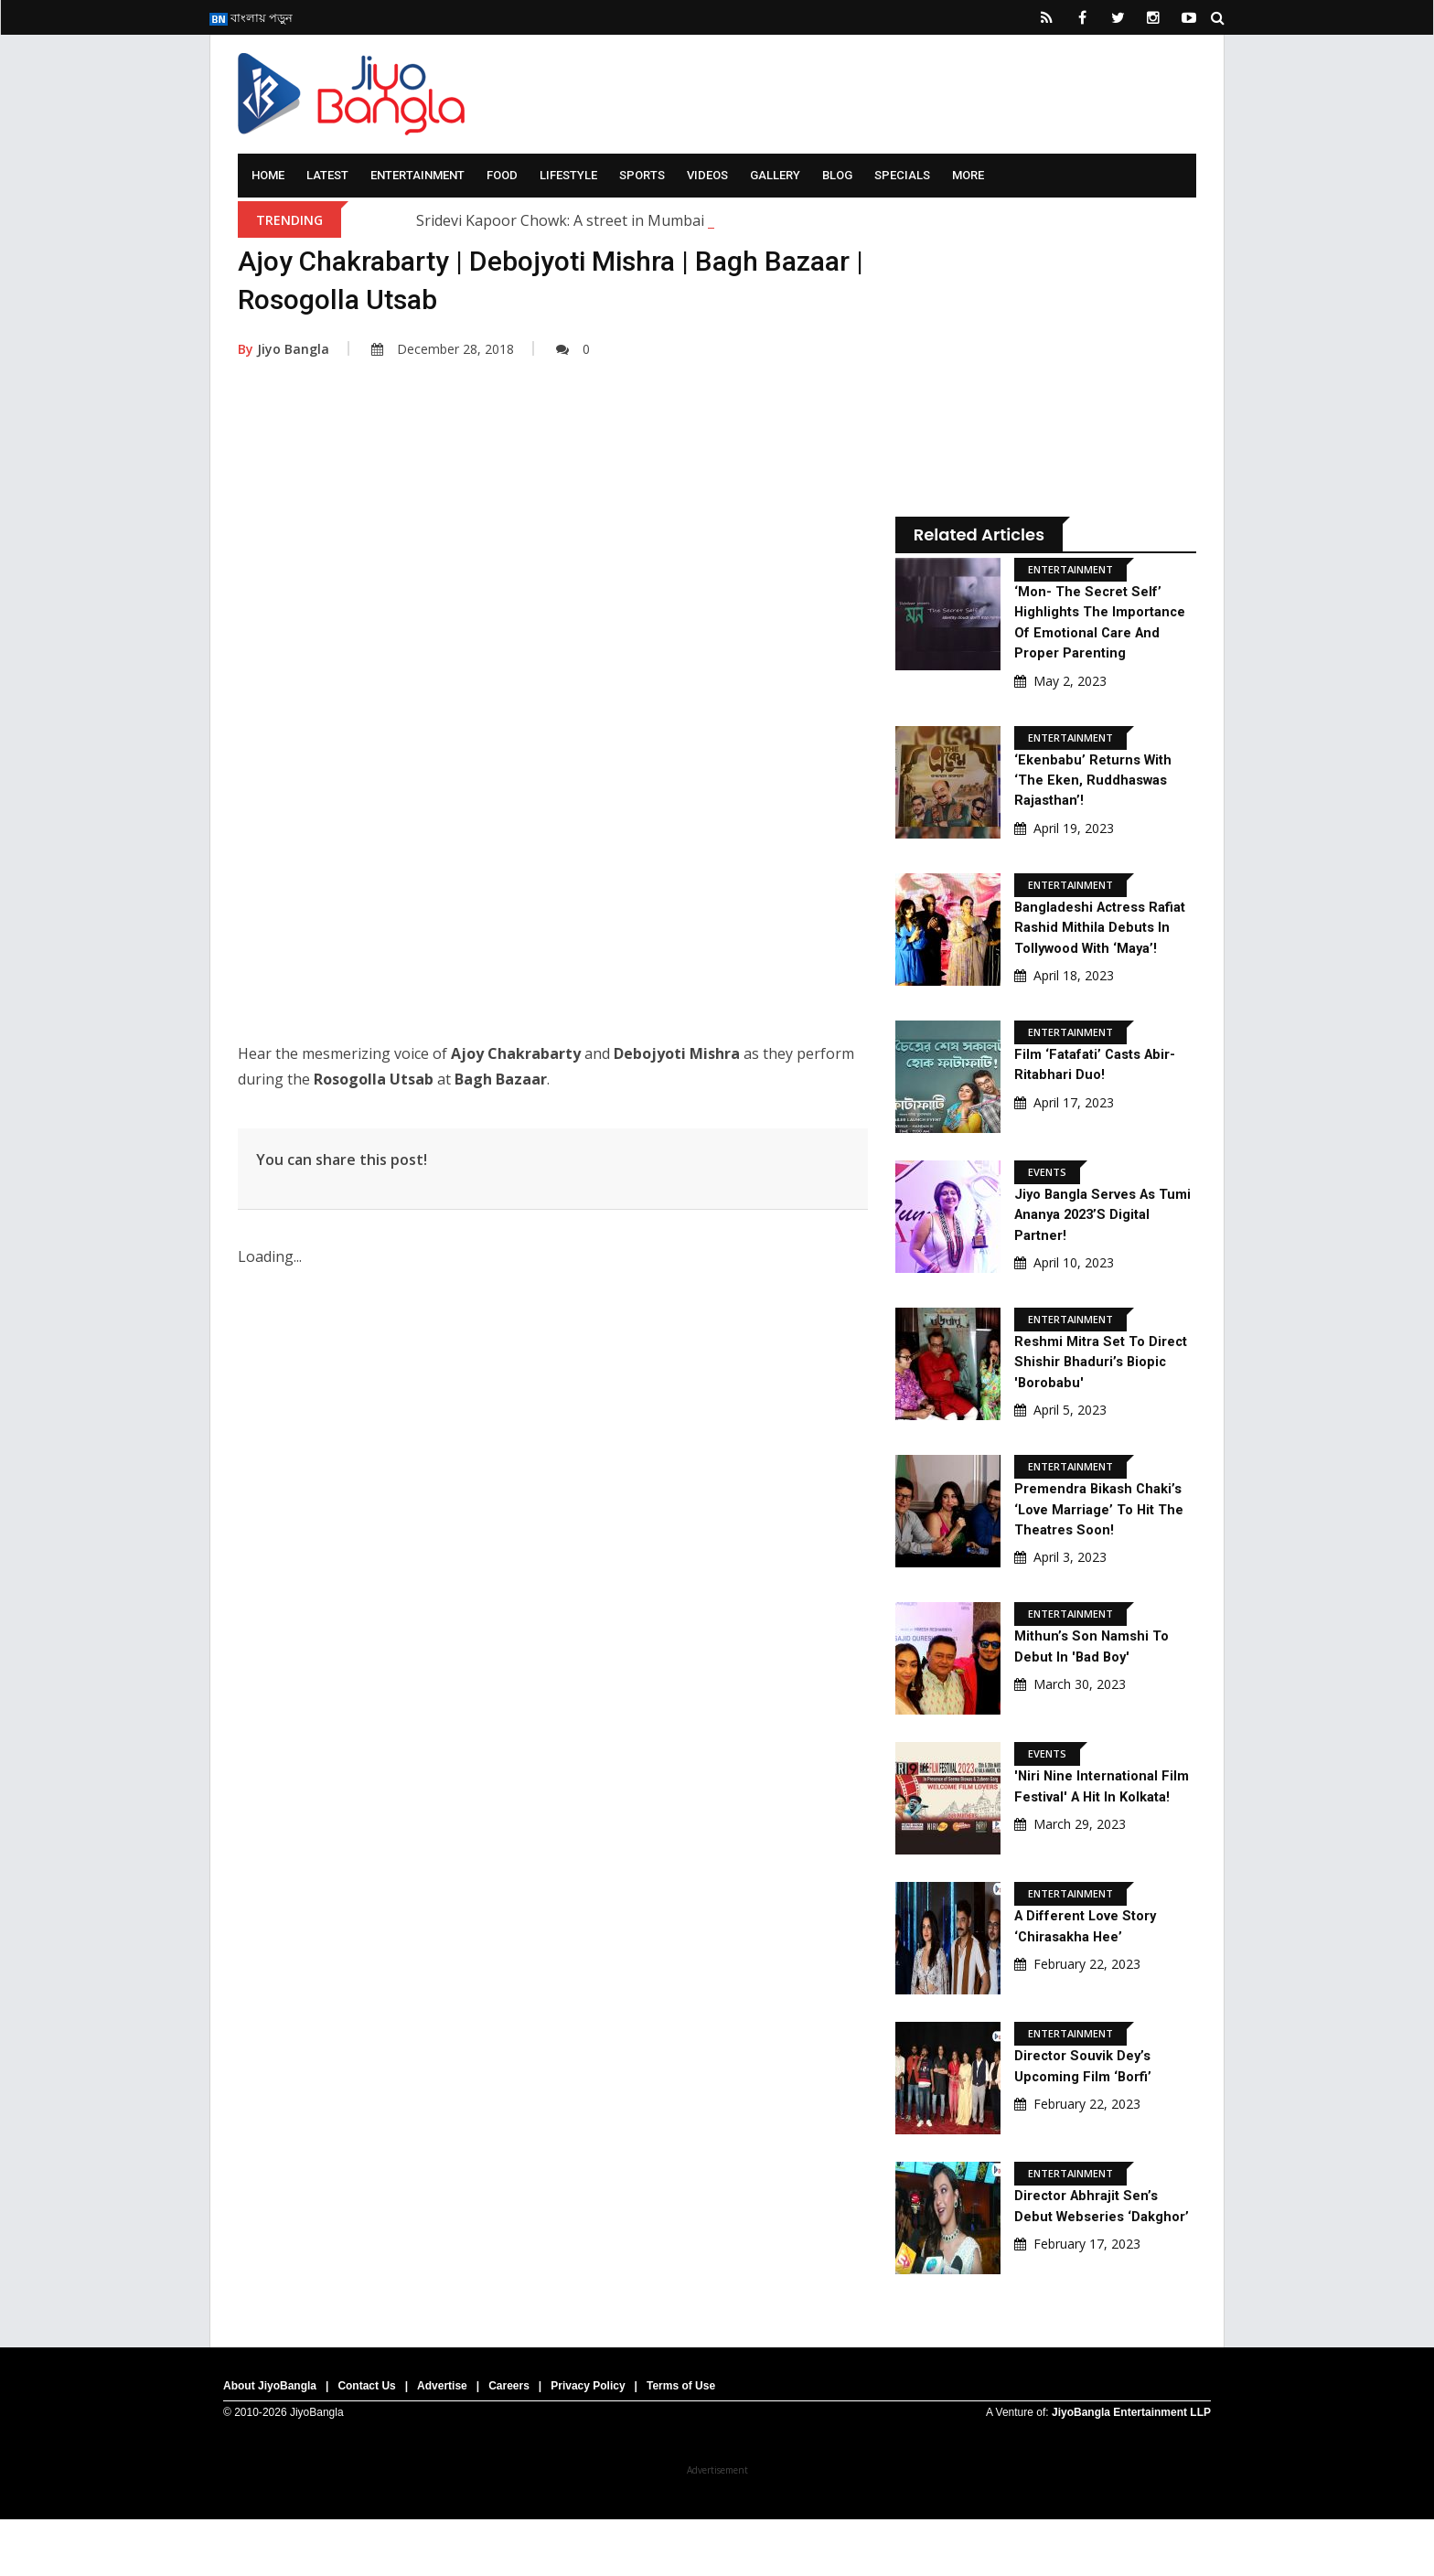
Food (502, 175)
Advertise (442, 2442)
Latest (327, 175)
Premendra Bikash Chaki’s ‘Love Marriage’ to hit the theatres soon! (1104, 1550)
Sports (642, 175)
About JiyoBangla (269, 2442)
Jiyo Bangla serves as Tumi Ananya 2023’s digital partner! (1091, 1255)
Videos (707, 175)
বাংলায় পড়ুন (251, 17)
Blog (837, 175)
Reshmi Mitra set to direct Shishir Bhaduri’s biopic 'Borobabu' (1094, 1403)
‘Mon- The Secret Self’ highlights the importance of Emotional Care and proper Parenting (1100, 632)
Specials (902, 175)
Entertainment (417, 175)
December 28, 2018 (442, 349)
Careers (509, 2442)
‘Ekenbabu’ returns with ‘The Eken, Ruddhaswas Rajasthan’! (1097, 800)
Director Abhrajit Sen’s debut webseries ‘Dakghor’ (1092, 2264)
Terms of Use (681, 2442)
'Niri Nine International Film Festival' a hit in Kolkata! (1091, 1837)
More (968, 175)
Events (1047, 1213)
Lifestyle (568, 175)
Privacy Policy (588, 2442)
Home (267, 175)
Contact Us (366, 2442)
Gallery (775, 175)
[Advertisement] (553, 561)
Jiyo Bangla (283, 349)
